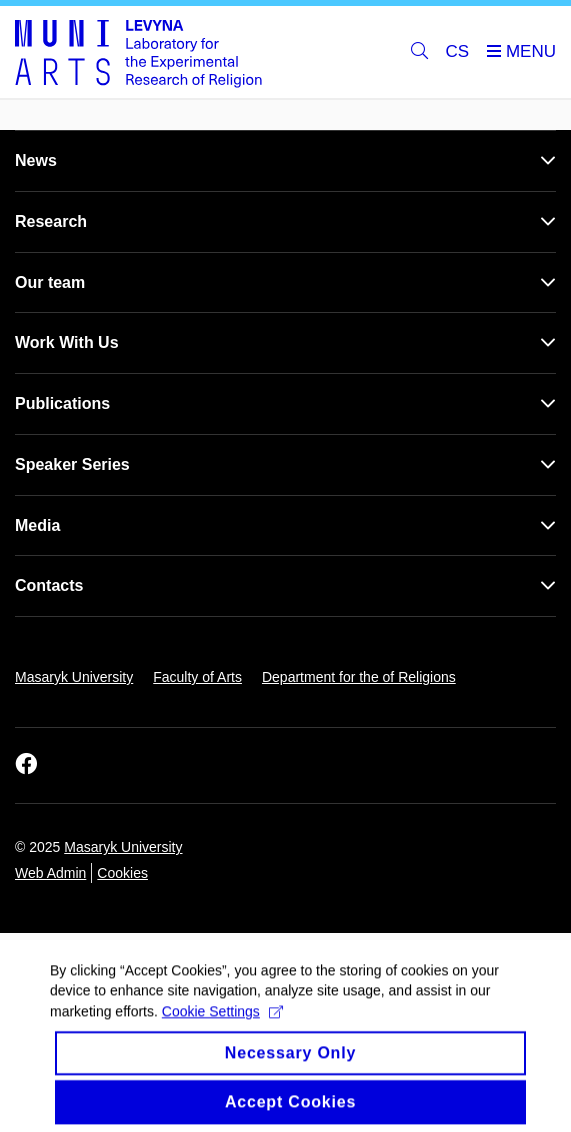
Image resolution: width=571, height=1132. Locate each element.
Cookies (122, 873)
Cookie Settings (222, 1022)
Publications (62, 403)
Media (37, 525)
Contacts (49, 585)
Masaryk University (74, 677)
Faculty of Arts (197, 677)
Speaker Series (72, 464)
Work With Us (67, 342)
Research (51, 221)
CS (458, 51)
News (36, 160)
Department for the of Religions (359, 677)
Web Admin (50, 873)
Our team (50, 282)
